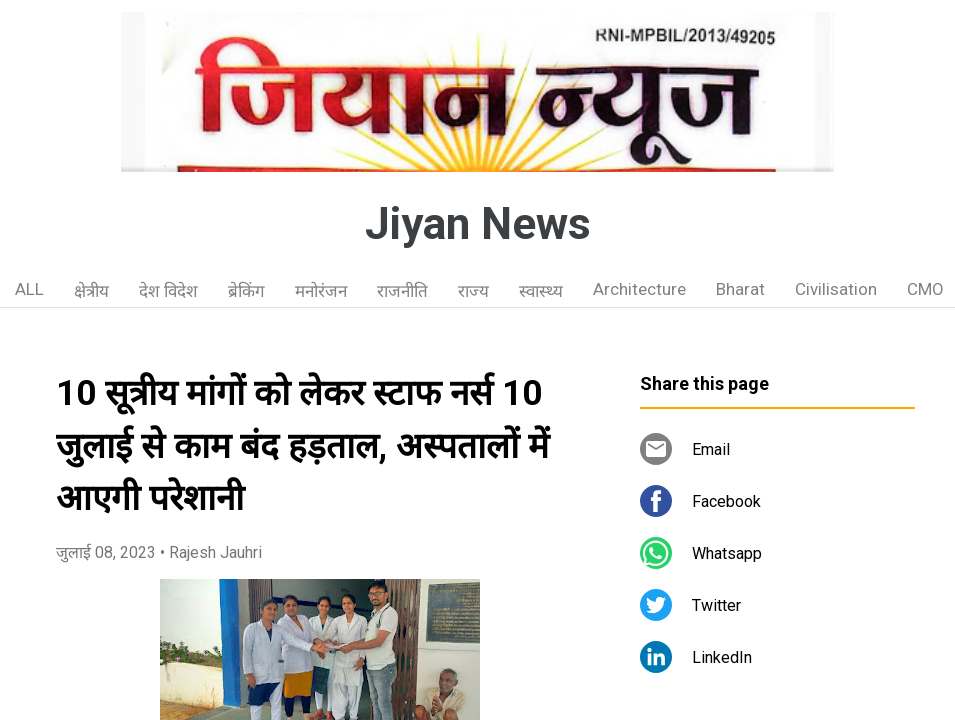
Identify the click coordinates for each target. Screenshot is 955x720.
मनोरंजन (321, 291)
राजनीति (402, 291)
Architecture (639, 289)
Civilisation (836, 289)
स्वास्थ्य (541, 291)
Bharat (740, 289)
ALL (29, 289)
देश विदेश (168, 291)
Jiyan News (478, 224)
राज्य (473, 291)
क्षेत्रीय (91, 291)
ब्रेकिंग (246, 291)
